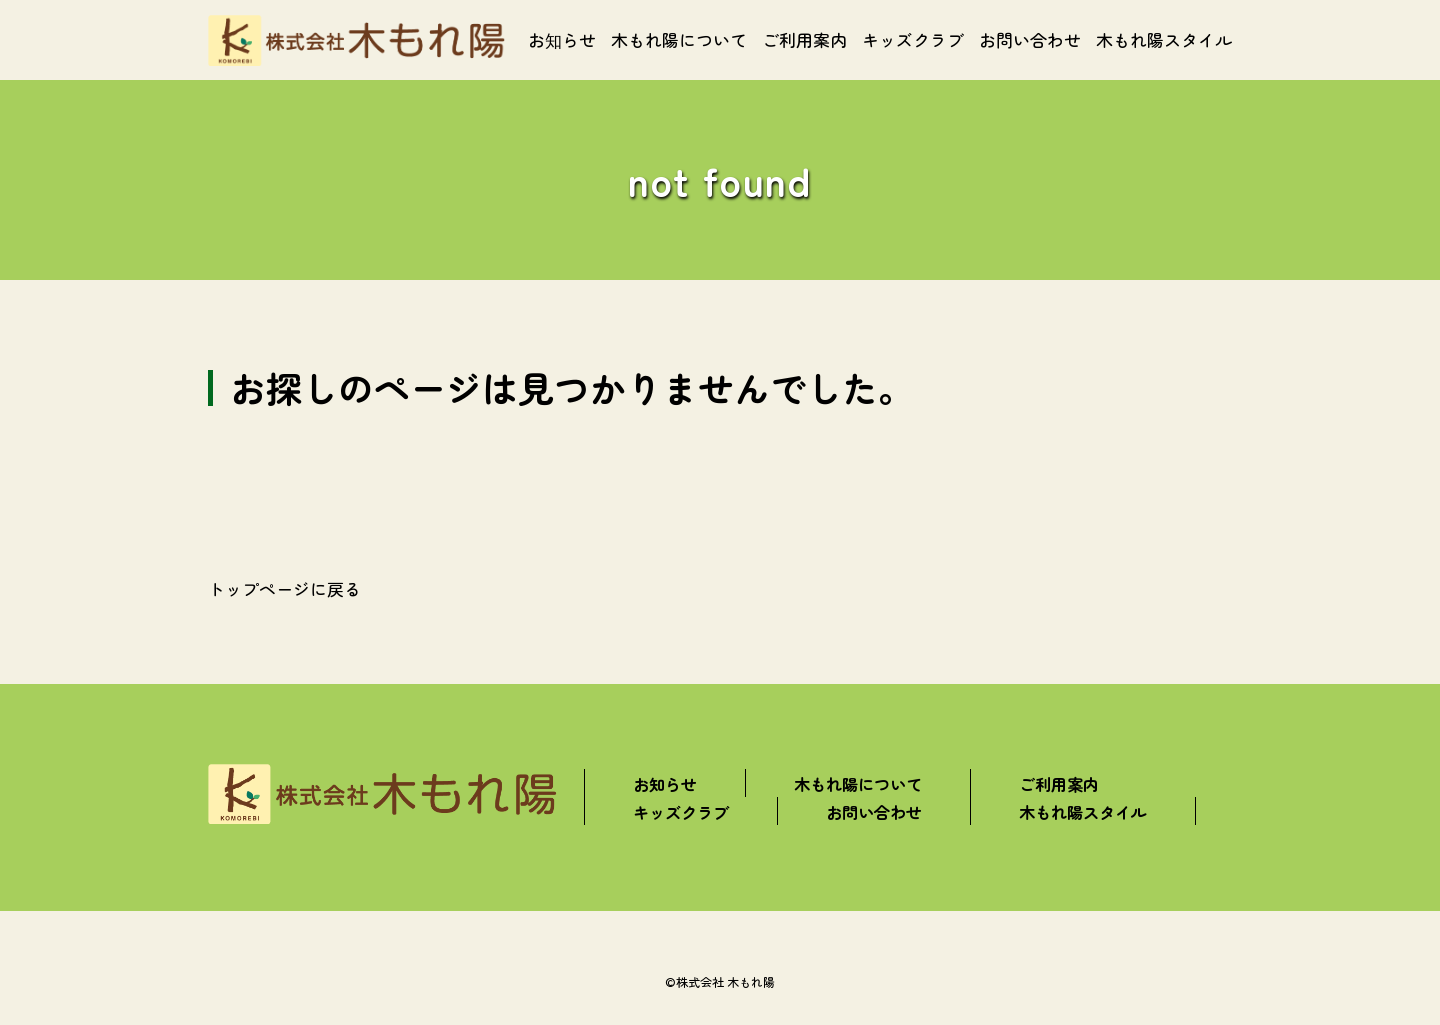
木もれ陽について (679, 39)
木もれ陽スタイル (1164, 39)
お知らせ (562, 39)
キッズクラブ (913, 39)
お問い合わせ (1030, 39)
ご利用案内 (804, 39)
